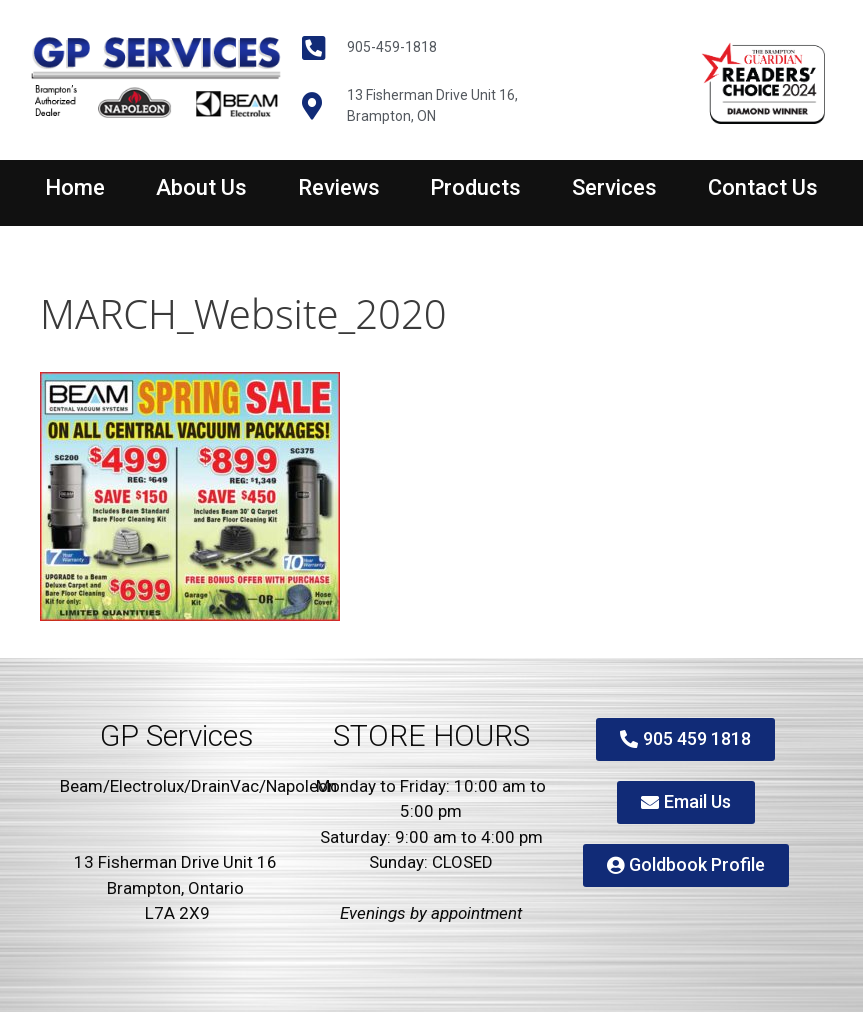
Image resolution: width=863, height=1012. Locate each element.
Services (614, 187)
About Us (201, 187)
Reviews (339, 187)
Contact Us (763, 187)
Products (475, 187)
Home (75, 187)
